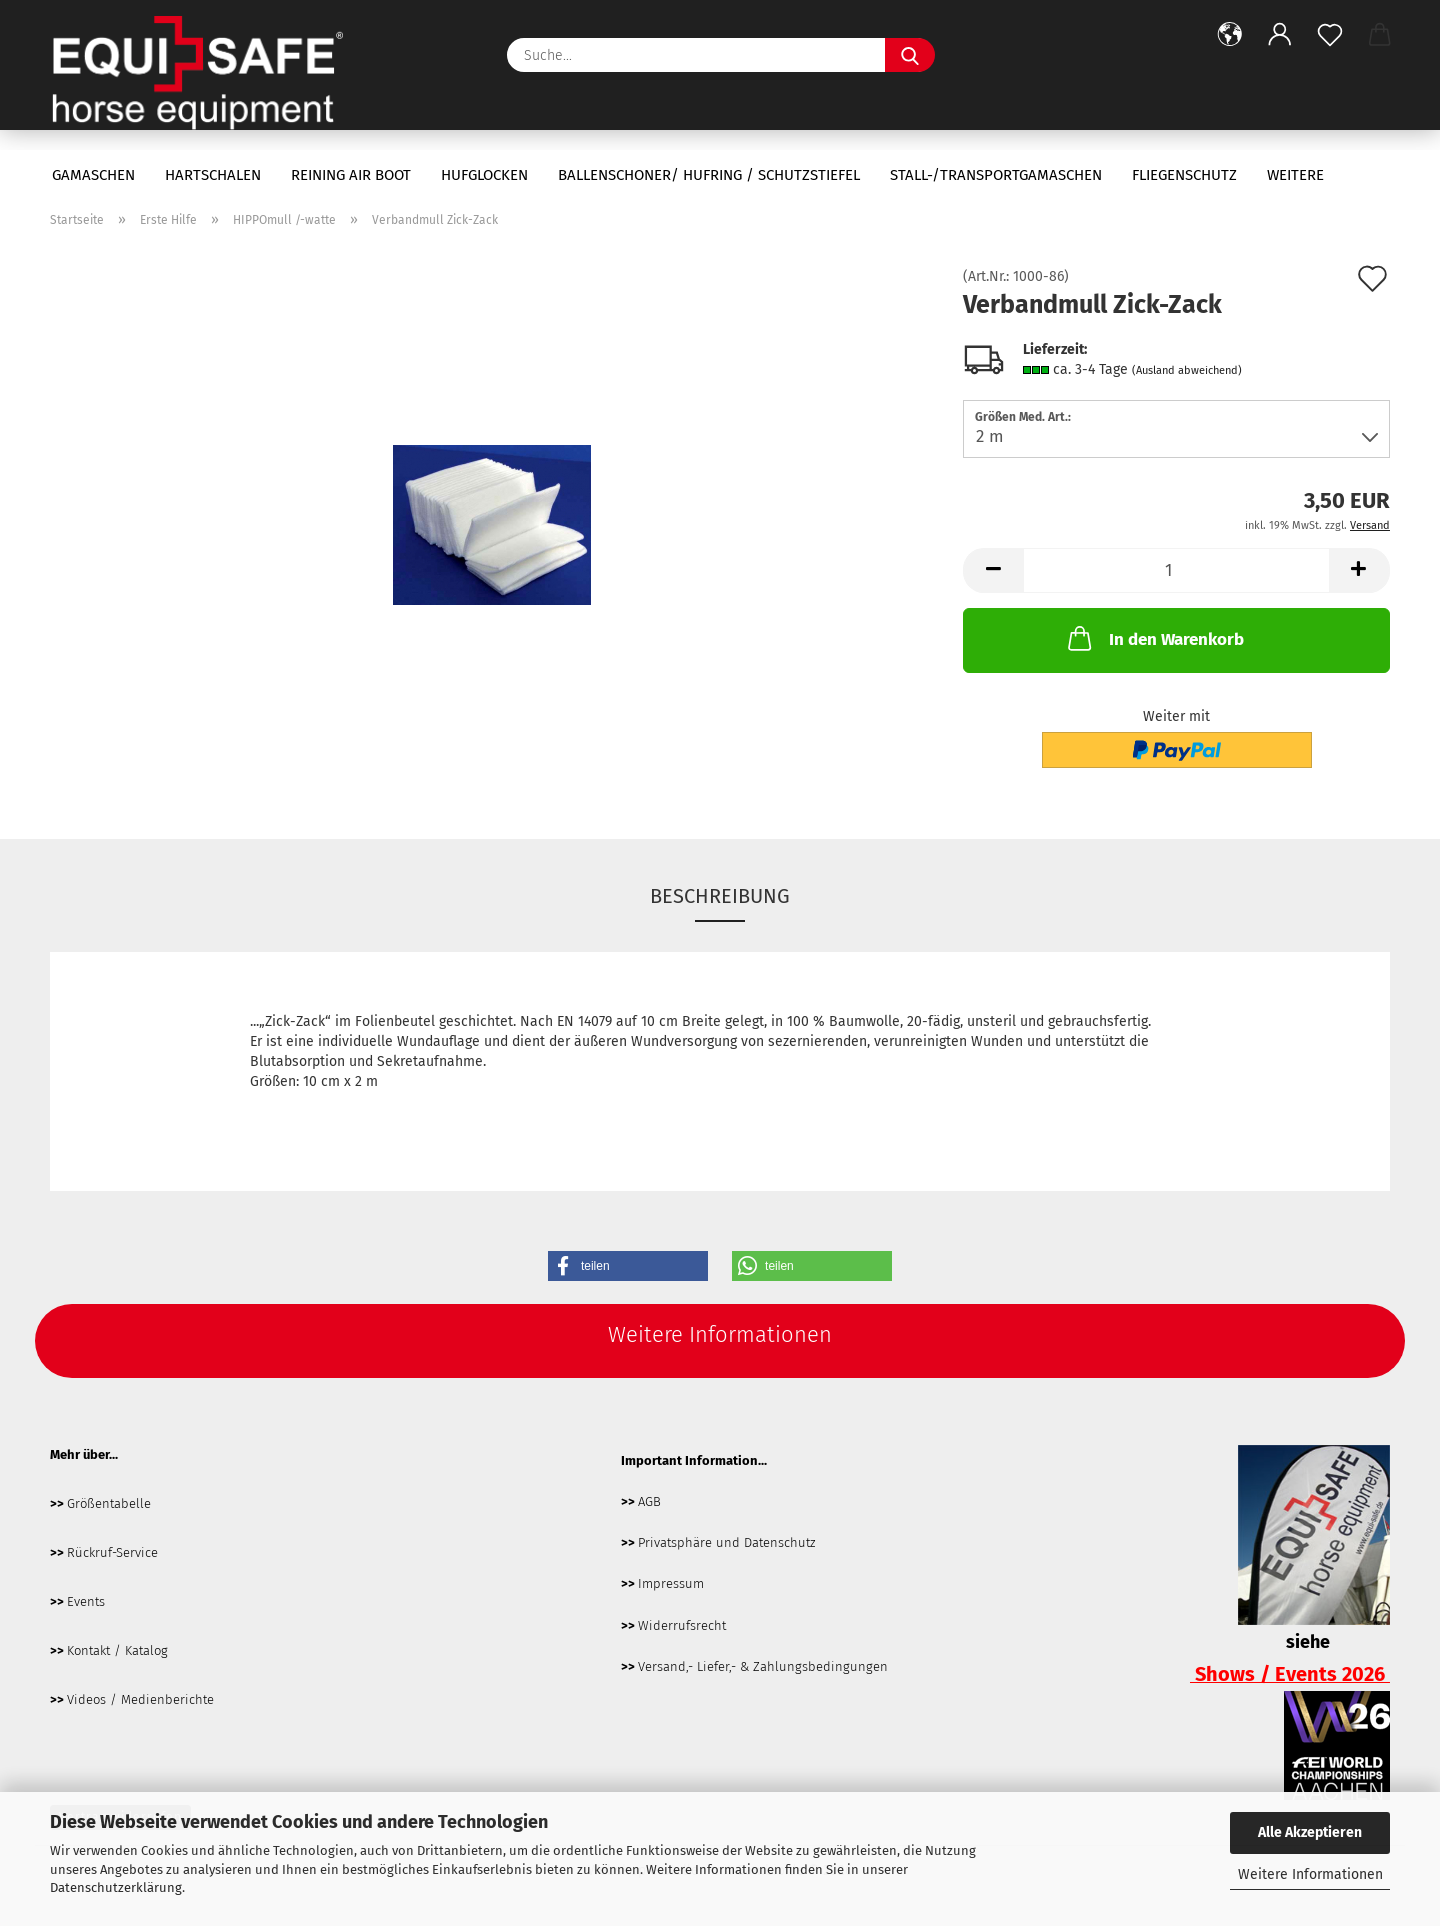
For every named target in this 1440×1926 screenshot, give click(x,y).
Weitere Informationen (1310, 1874)
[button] (1230, 35)
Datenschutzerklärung (116, 1887)
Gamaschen (93, 175)
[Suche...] (910, 55)
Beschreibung (720, 896)
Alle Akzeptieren (1310, 1832)
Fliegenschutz (1184, 175)
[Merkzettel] (1330, 35)
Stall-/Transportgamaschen (996, 175)
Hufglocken (484, 175)
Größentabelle (109, 1503)
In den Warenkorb (1154, 638)
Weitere (1295, 175)
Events (86, 1601)
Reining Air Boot (351, 175)
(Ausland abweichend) (1187, 370)
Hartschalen (213, 175)
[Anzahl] (1176, 570)
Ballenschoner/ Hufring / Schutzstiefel (709, 175)
